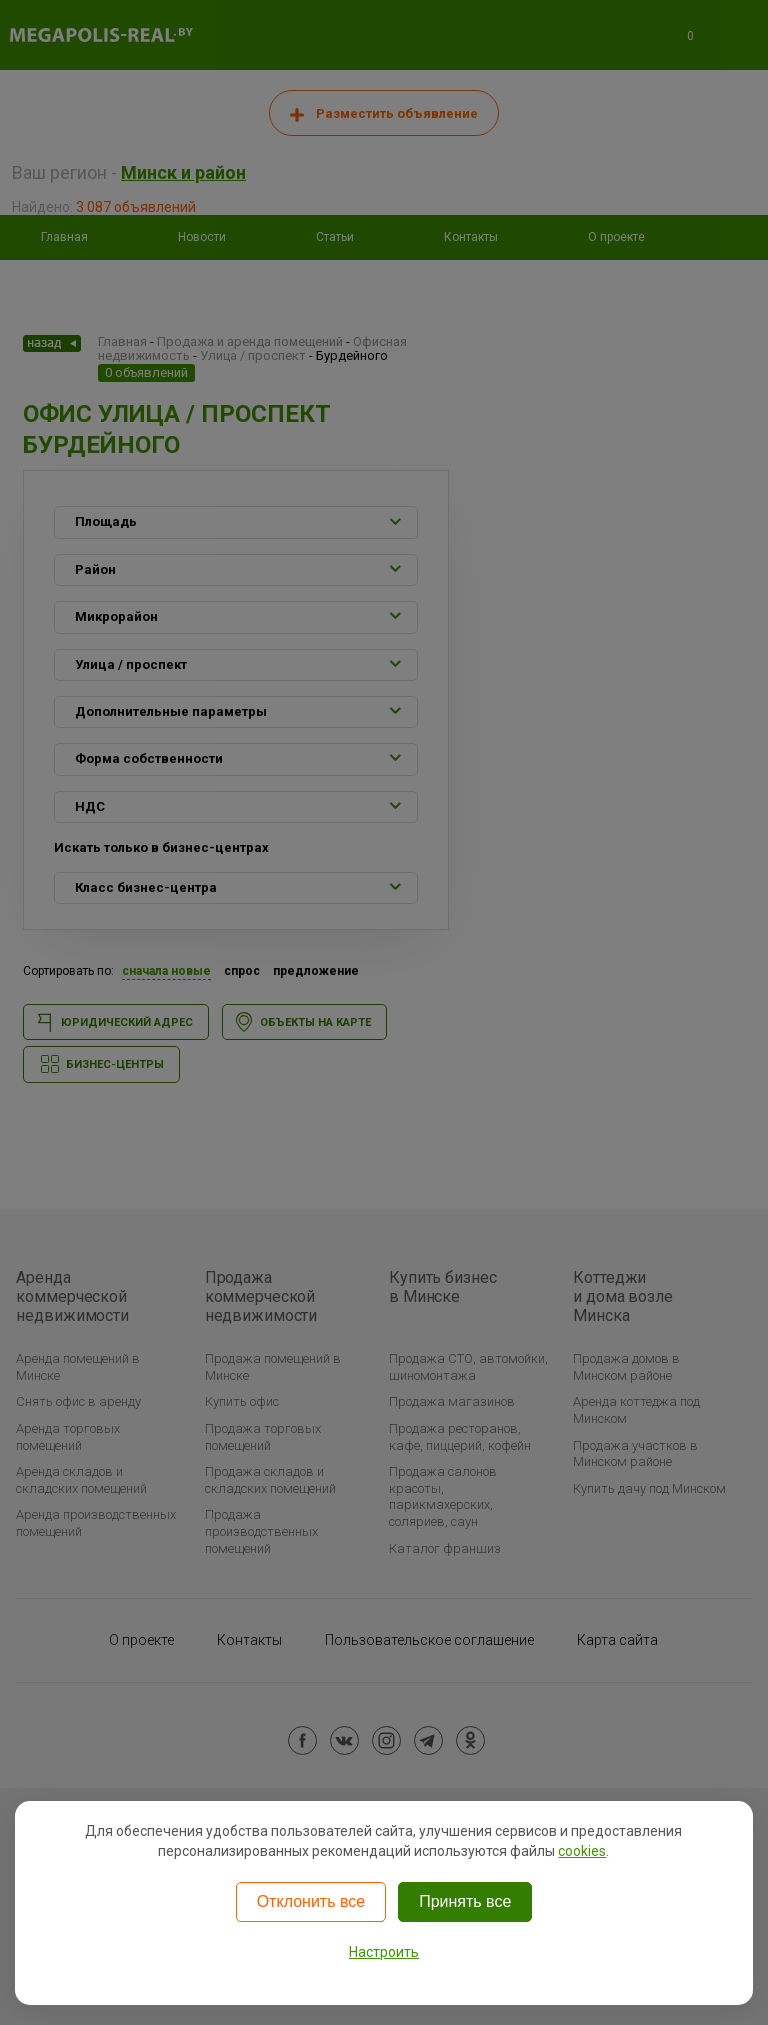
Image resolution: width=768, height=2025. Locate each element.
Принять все (465, 1901)
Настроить (384, 1952)
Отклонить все (311, 1901)
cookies (582, 1851)
